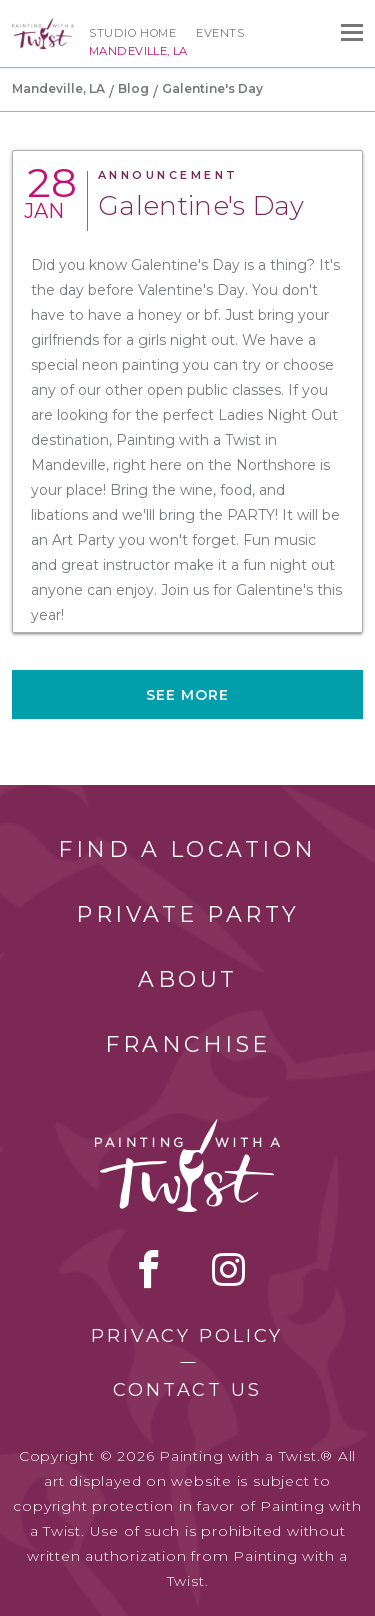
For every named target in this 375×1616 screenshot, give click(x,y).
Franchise (188, 1044)
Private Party (188, 914)
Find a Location (187, 849)
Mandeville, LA (58, 88)
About (188, 979)
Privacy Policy (187, 1336)
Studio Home (132, 33)
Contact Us (187, 1390)
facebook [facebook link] (149, 1269)
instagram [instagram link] (228, 1269)
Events (220, 33)
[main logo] (43, 27)
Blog (133, 88)
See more (188, 695)
